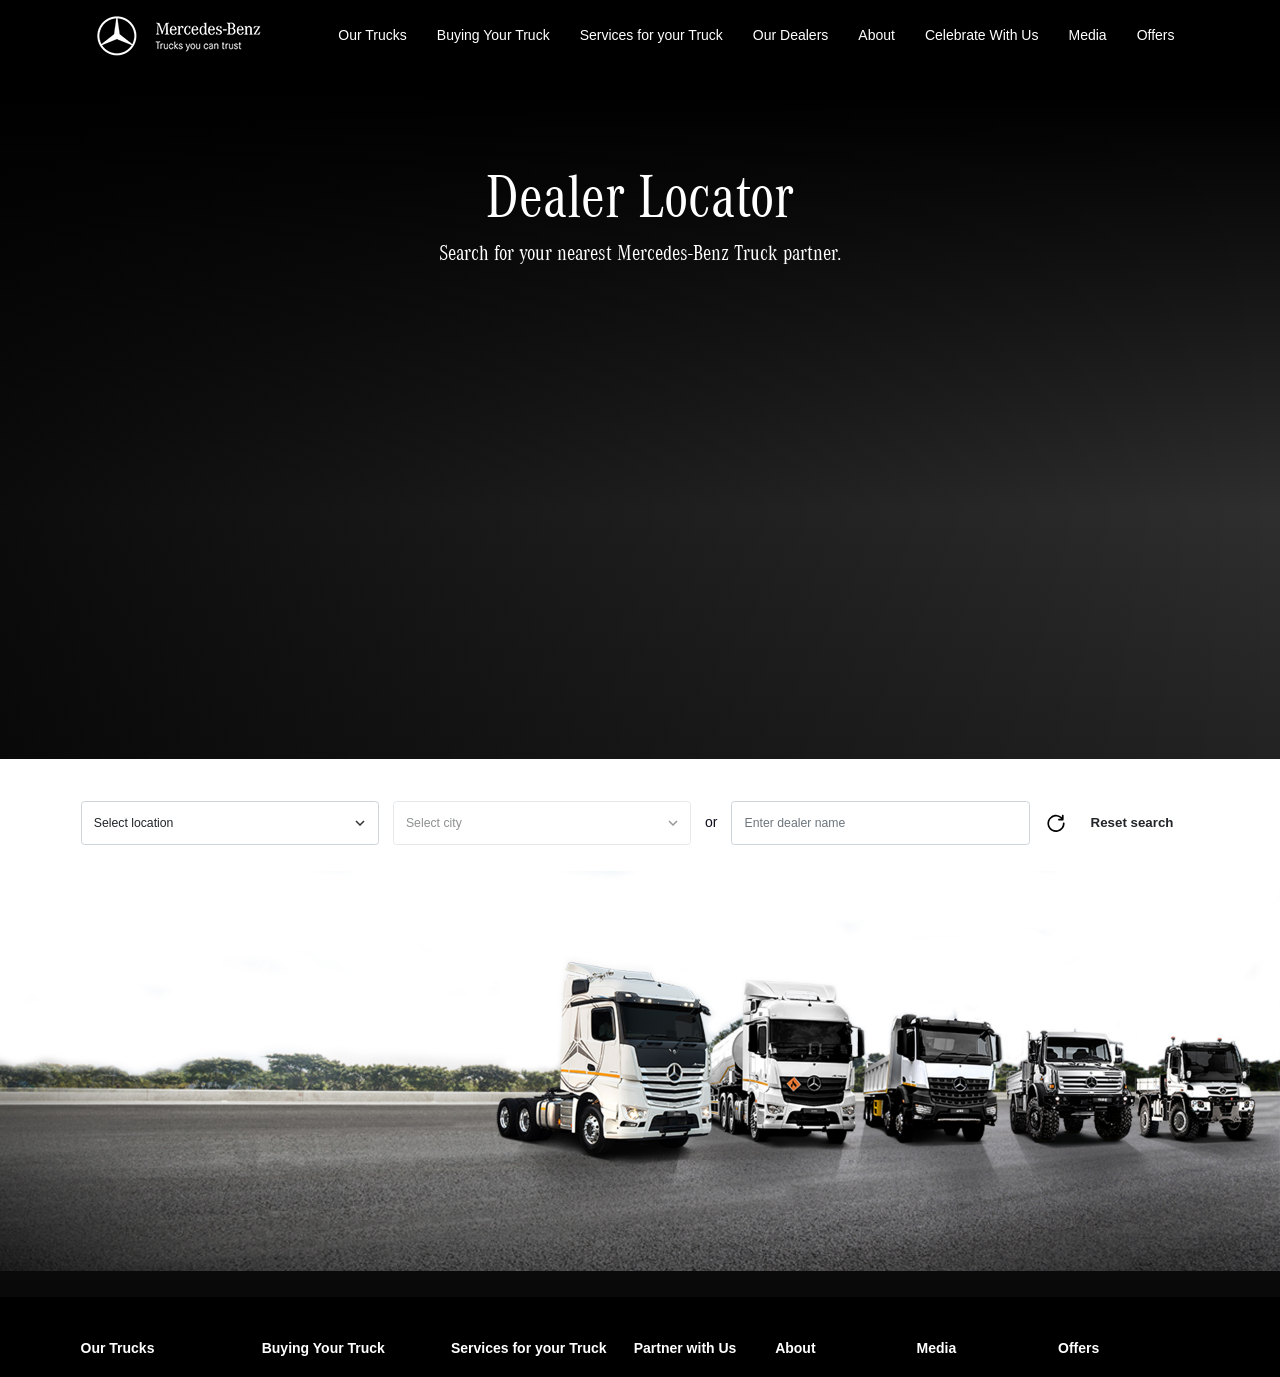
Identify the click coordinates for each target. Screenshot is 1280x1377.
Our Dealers (790, 35)
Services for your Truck (651, 35)
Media (1087, 35)
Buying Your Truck (493, 35)
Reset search (1132, 822)
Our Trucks (372, 35)
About (876, 35)
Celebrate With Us (982, 35)
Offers (1156, 35)
